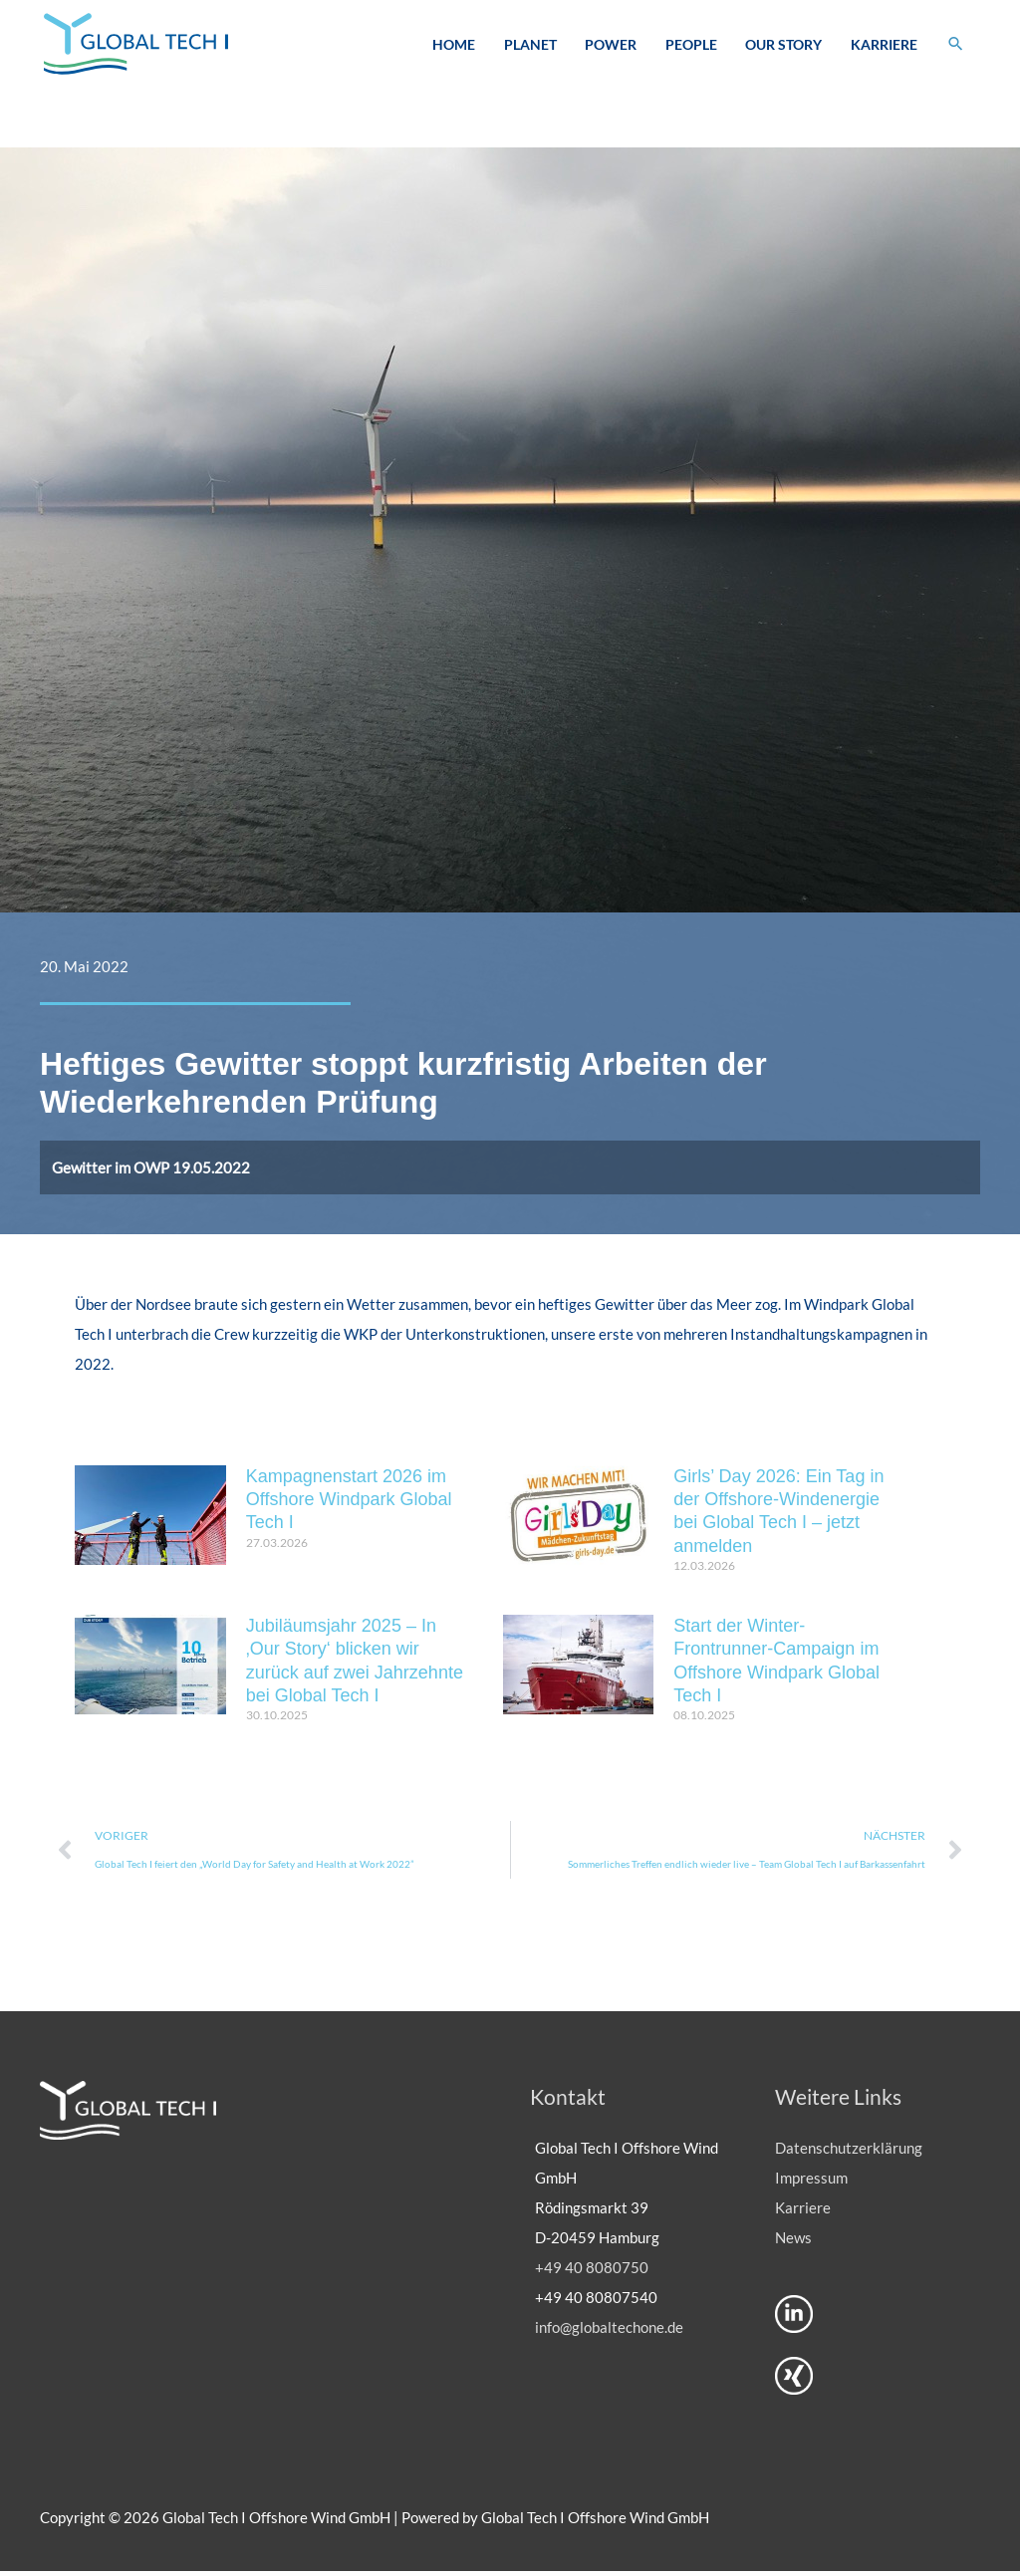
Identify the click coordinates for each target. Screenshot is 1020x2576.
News (793, 2242)
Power (610, 45)
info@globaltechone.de (609, 2332)
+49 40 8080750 (591, 2272)
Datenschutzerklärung (848, 2153)
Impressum (811, 2182)
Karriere (883, 45)
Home (452, 45)
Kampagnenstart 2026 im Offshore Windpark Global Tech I (349, 1502)
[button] (955, 45)
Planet (529, 45)
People (690, 45)
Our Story (782, 45)
